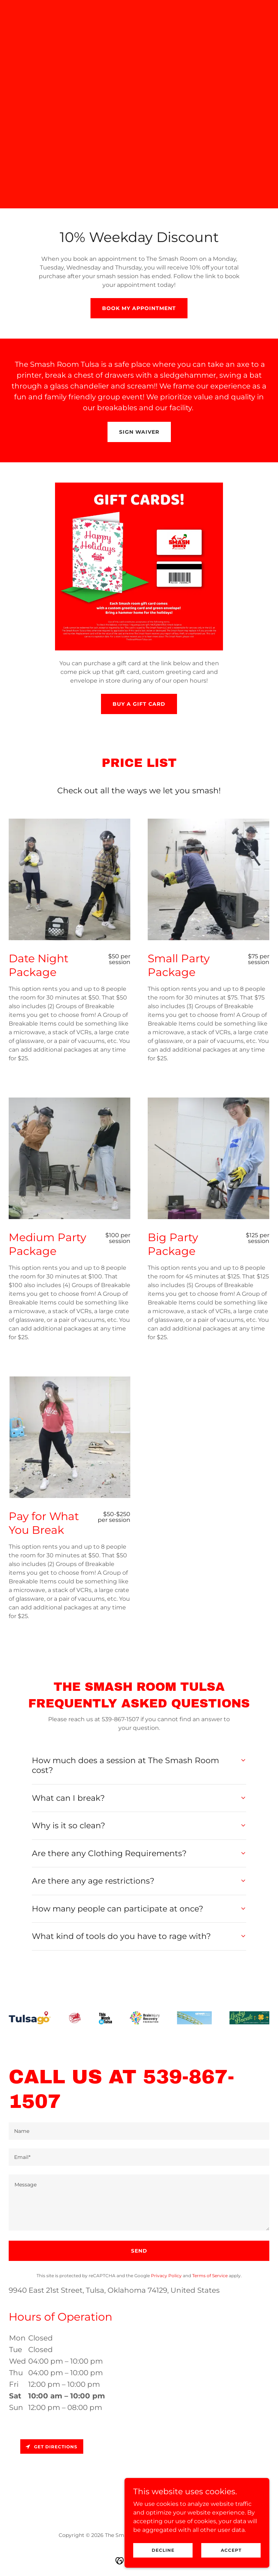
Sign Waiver (139, 432)
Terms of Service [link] (210, 2275)
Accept (231, 2550)
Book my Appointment (139, 308)
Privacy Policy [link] (166, 2275)
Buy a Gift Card (139, 704)
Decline (163, 2550)
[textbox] (139, 2131)
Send (139, 2251)
